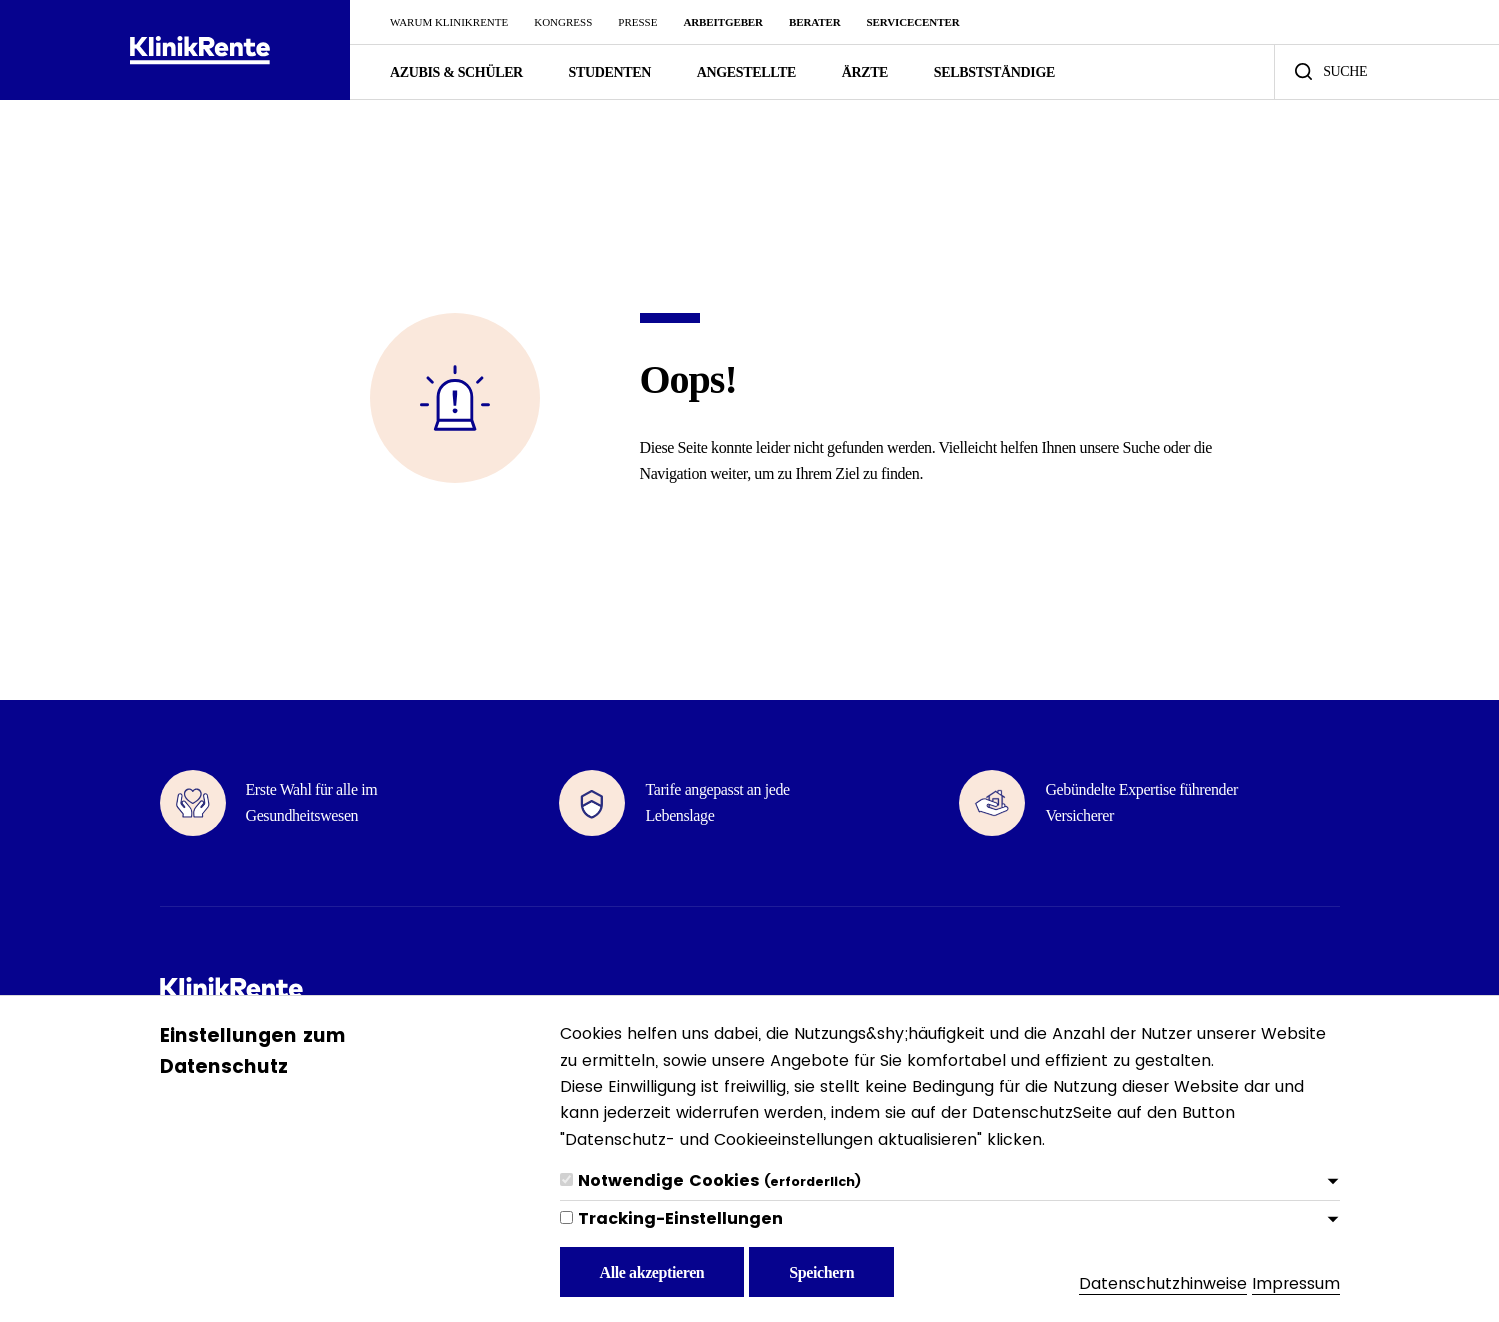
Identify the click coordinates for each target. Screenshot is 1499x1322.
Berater (815, 22)
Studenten (610, 72)
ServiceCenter (913, 22)
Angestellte (746, 72)
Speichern (821, 1272)
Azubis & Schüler (456, 72)
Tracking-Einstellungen (680, 1218)
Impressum (1296, 1283)
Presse (637, 22)
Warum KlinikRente (449, 22)
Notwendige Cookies (719, 1180)
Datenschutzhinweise (1163, 1283)
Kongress (563, 22)
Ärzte (865, 72)
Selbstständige (994, 72)
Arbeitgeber (722, 22)
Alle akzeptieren (652, 1272)
